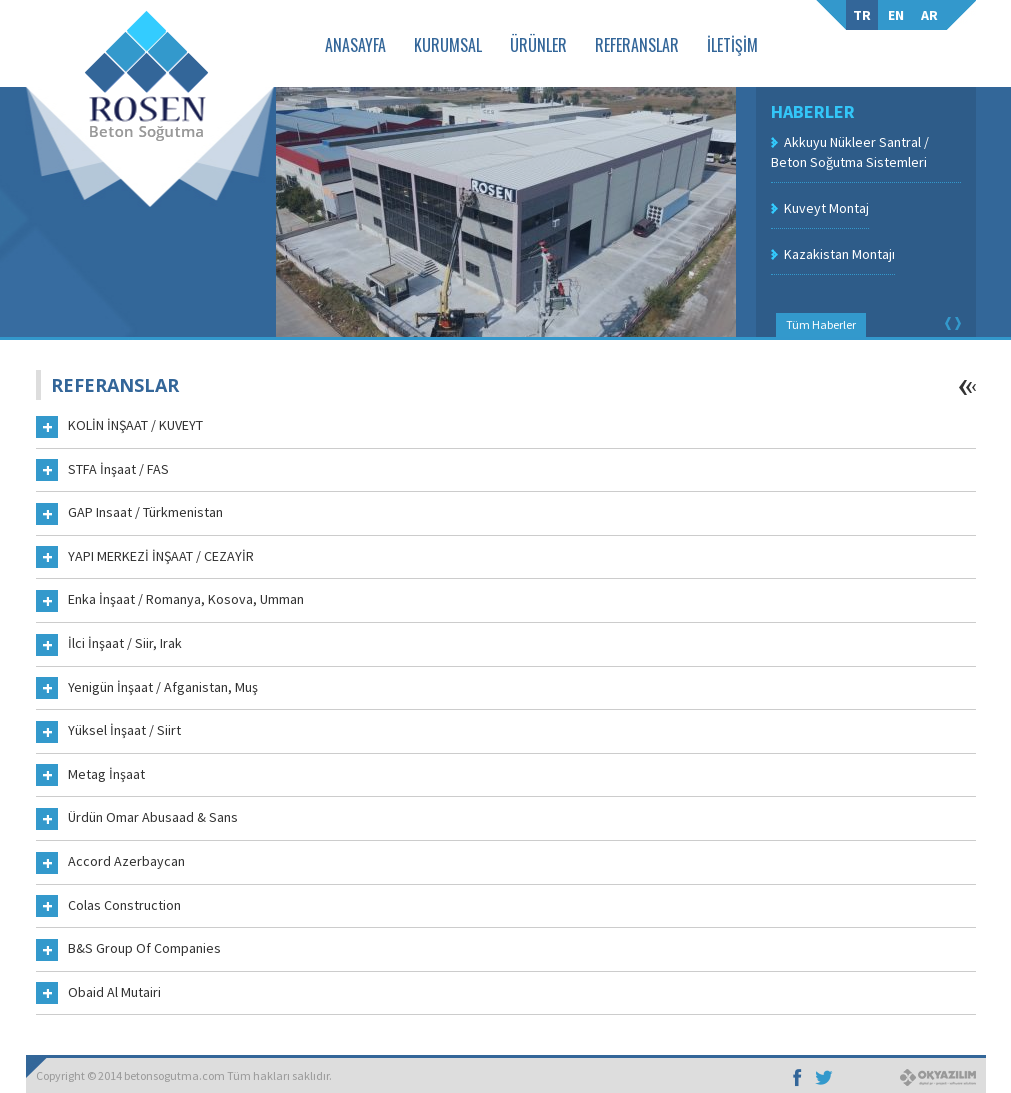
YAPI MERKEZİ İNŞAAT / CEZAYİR (145, 558)
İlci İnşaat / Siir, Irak (109, 645)
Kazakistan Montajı (839, 254)
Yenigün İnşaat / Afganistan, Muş (147, 689)
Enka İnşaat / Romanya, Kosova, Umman (170, 601)
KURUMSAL (448, 45)
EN (896, 15)
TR (862, 15)
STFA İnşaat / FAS (102, 471)
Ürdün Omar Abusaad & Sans (137, 819)
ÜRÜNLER (538, 45)
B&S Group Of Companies (128, 950)
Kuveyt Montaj (826, 208)
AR (929, 15)
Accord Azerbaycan (110, 863)
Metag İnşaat (90, 776)
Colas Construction (108, 907)
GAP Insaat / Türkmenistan (129, 514)
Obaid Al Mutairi (98, 994)
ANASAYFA (355, 45)
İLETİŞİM (732, 45)
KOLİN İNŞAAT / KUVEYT (119, 427)
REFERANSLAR (637, 45)
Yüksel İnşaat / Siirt (108, 732)
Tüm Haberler (821, 324)
